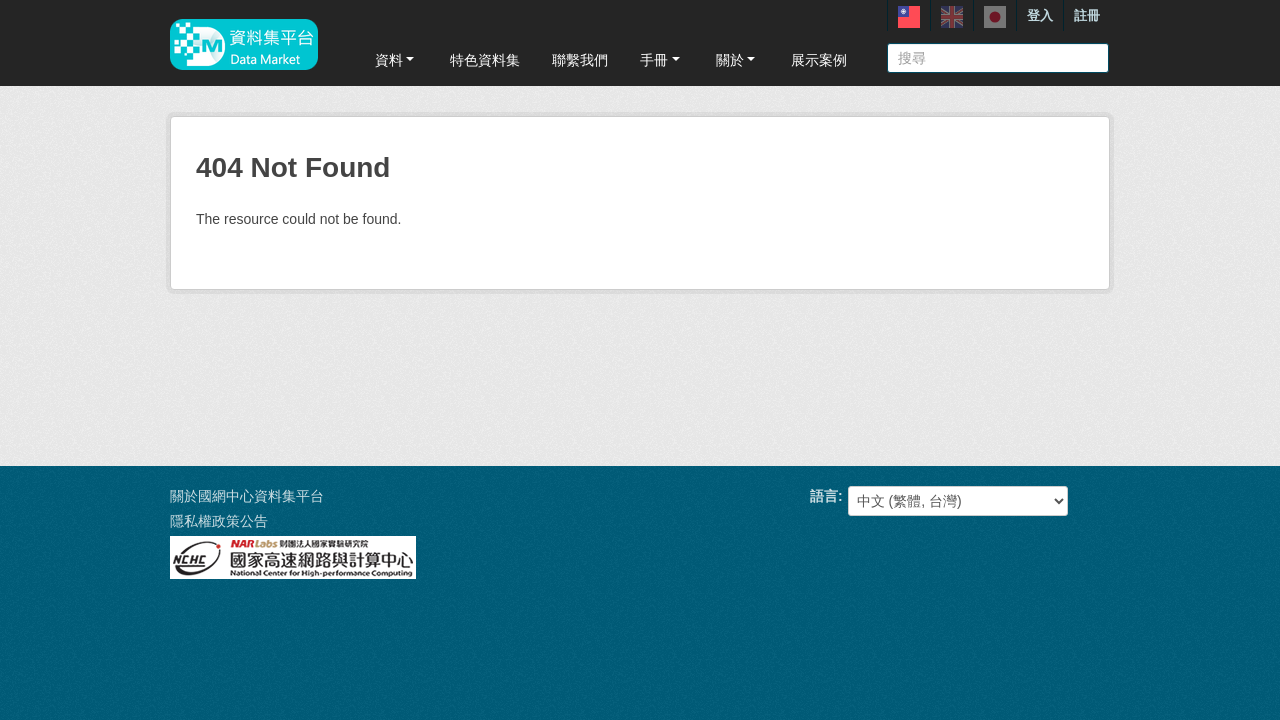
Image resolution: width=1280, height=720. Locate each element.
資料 (396, 60)
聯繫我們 (580, 60)
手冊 (661, 60)
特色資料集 (485, 60)
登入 (1040, 15)
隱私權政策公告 (219, 521)
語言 (824, 496)
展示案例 (819, 60)
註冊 (1087, 15)
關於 (737, 60)
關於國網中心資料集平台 (247, 496)
